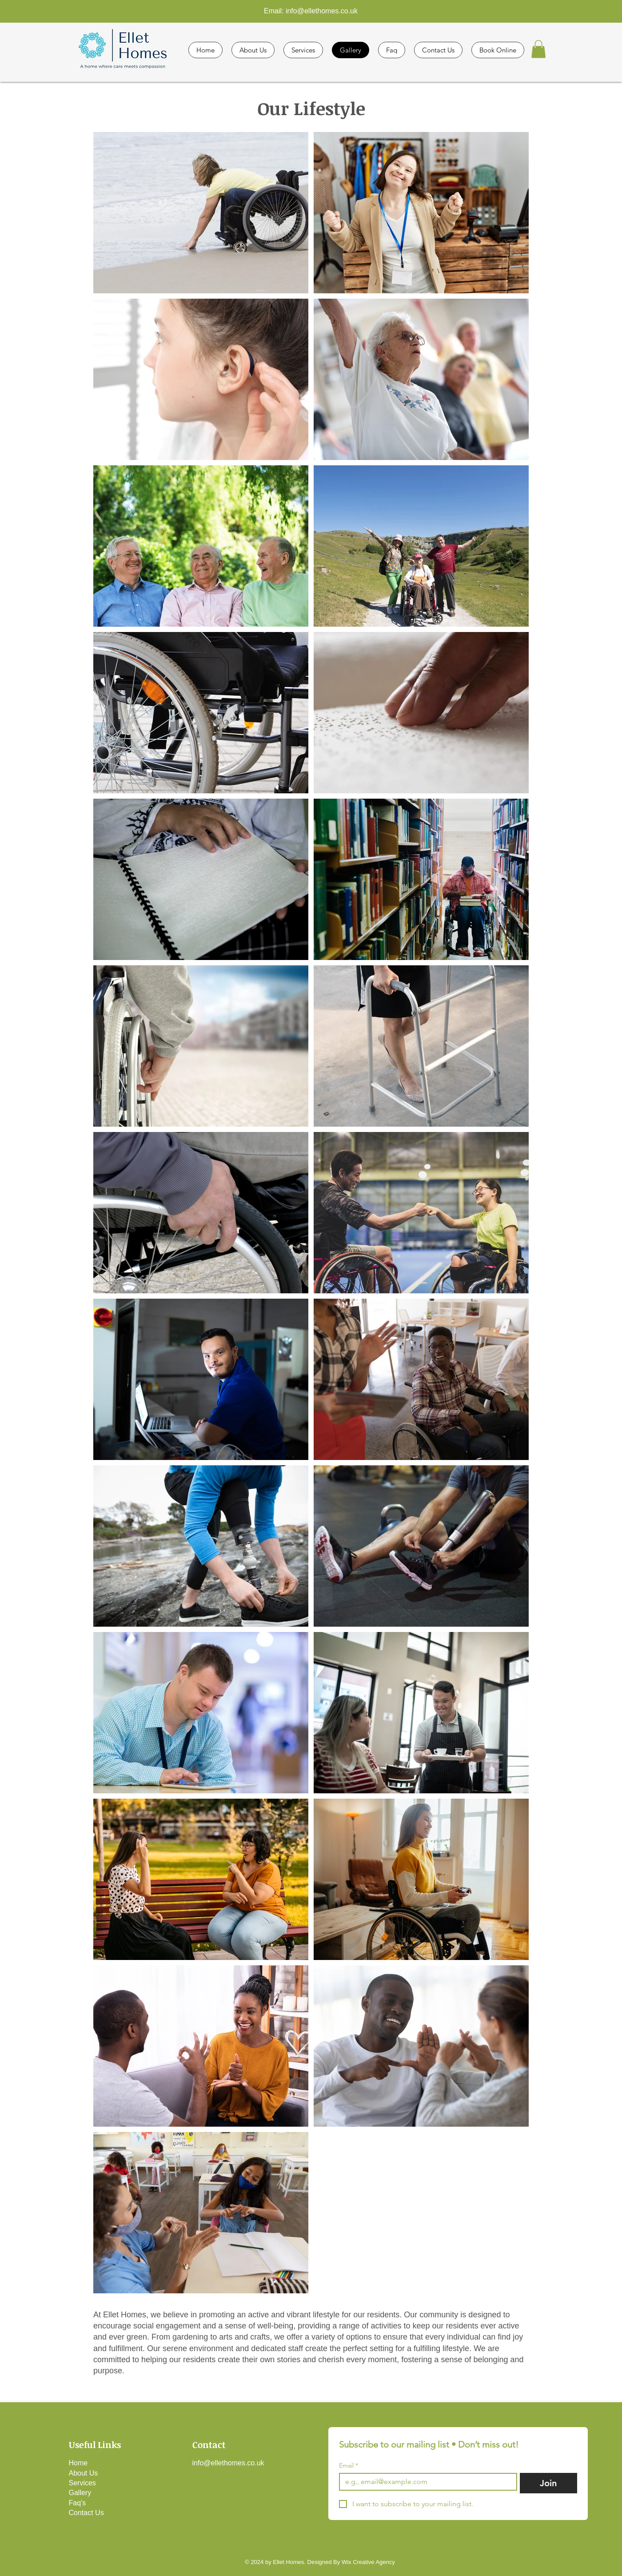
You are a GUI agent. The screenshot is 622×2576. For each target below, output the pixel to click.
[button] (538, 49)
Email (348, 2465)
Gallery (80, 2492)
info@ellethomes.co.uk (322, 11)
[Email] (425, 2482)
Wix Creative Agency (368, 2562)
